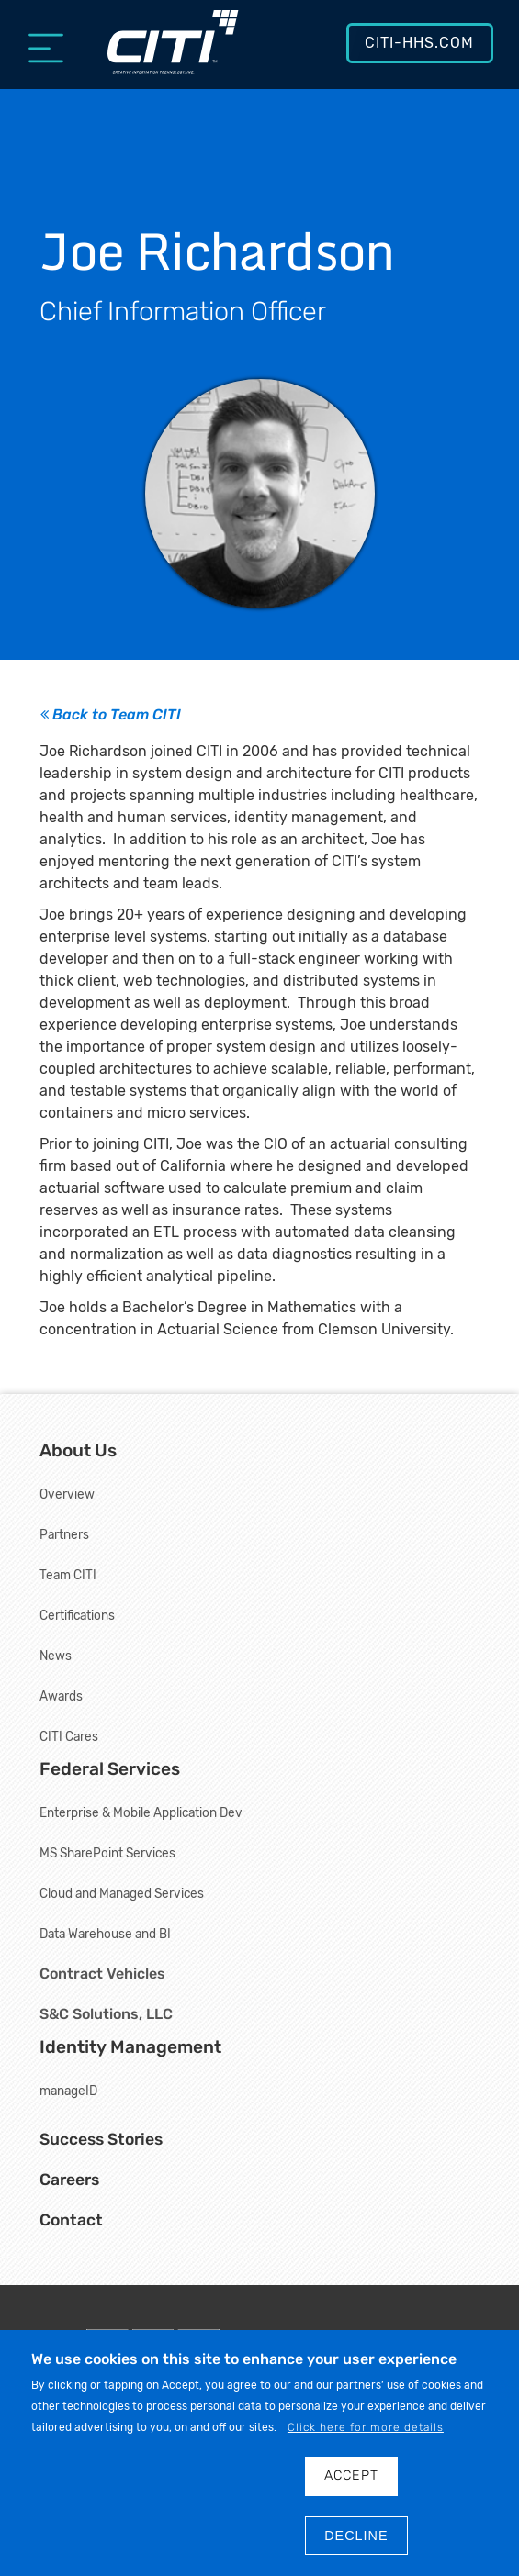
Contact (71, 2220)
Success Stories (101, 2139)
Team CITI (67, 1574)
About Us (78, 1450)
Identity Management (130, 2046)
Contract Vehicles (102, 1973)
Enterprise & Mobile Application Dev (141, 1812)
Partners (64, 1534)
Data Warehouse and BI (105, 1933)
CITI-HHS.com (419, 42)
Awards (61, 1696)
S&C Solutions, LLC (106, 2014)
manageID (68, 2090)
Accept (351, 2475)
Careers (69, 2179)
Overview (67, 1494)
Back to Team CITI (110, 714)
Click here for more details (366, 2427)
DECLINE (356, 2535)
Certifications (77, 1615)
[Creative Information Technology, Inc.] (173, 52)
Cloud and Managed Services (121, 1893)
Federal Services (109, 1768)
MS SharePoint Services (107, 1853)
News (55, 1655)
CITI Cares (68, 1736)
